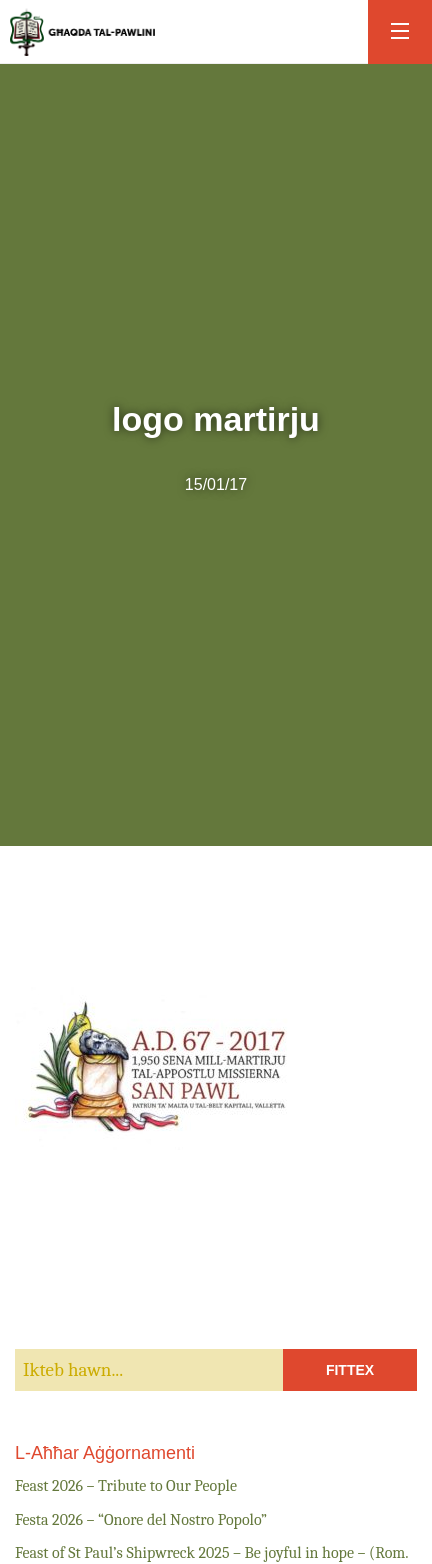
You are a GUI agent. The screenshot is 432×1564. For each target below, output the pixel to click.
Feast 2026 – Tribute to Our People (126, 1486)
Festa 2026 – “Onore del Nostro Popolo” (141, 1520)
